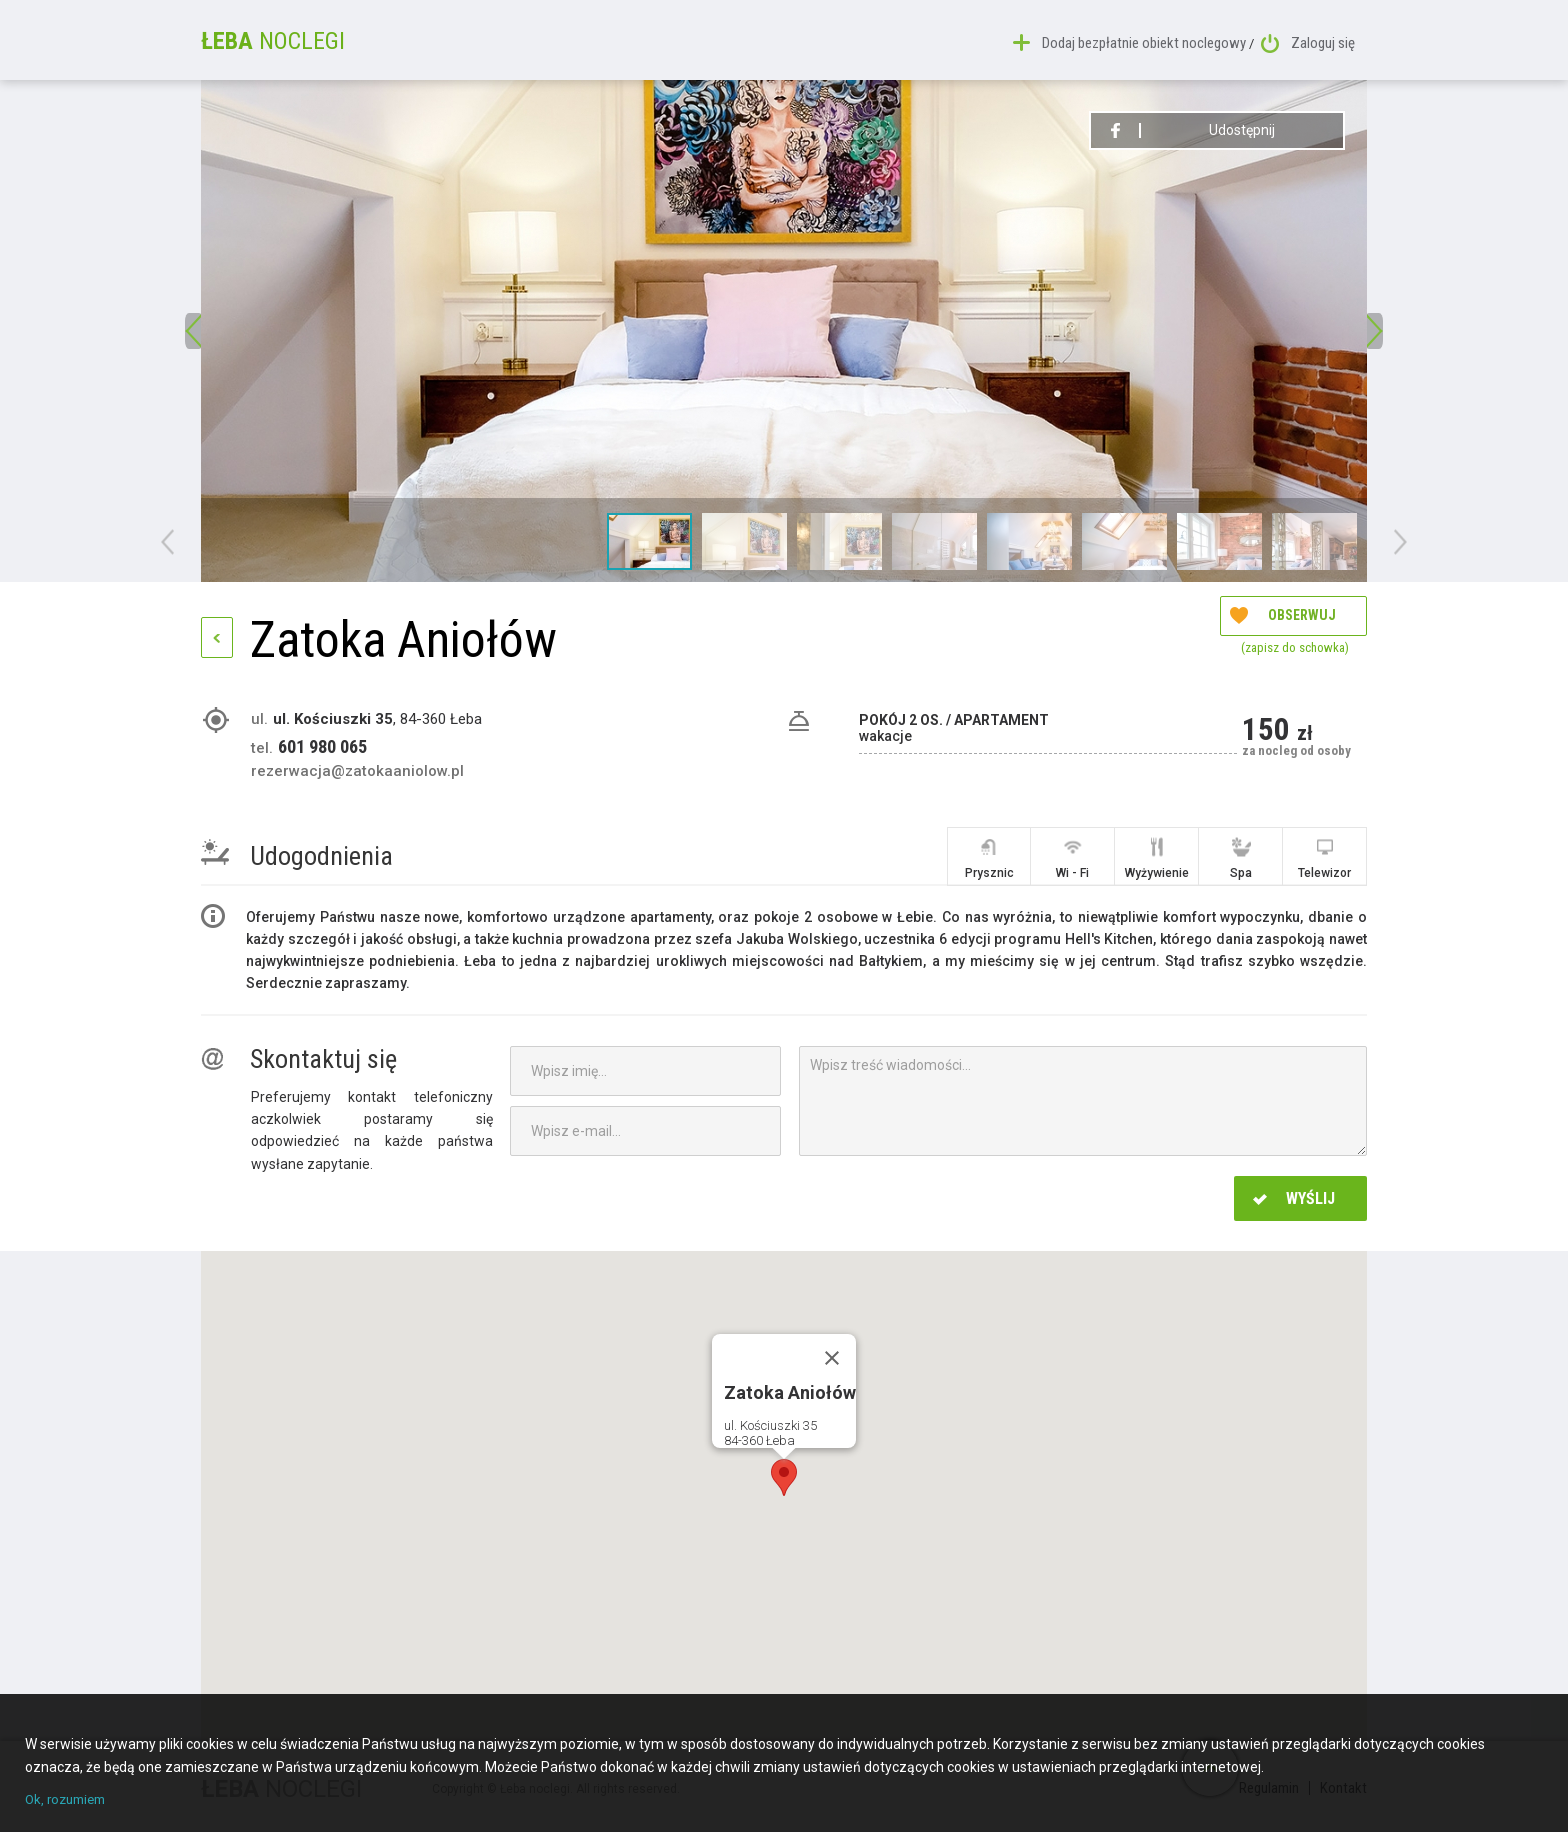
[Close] (832, 1358)
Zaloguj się (1308, 40)
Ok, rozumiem (69, 1800)
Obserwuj (1283, 643)
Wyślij (1294, 1198)
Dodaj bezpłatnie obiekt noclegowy (1133, 40)
